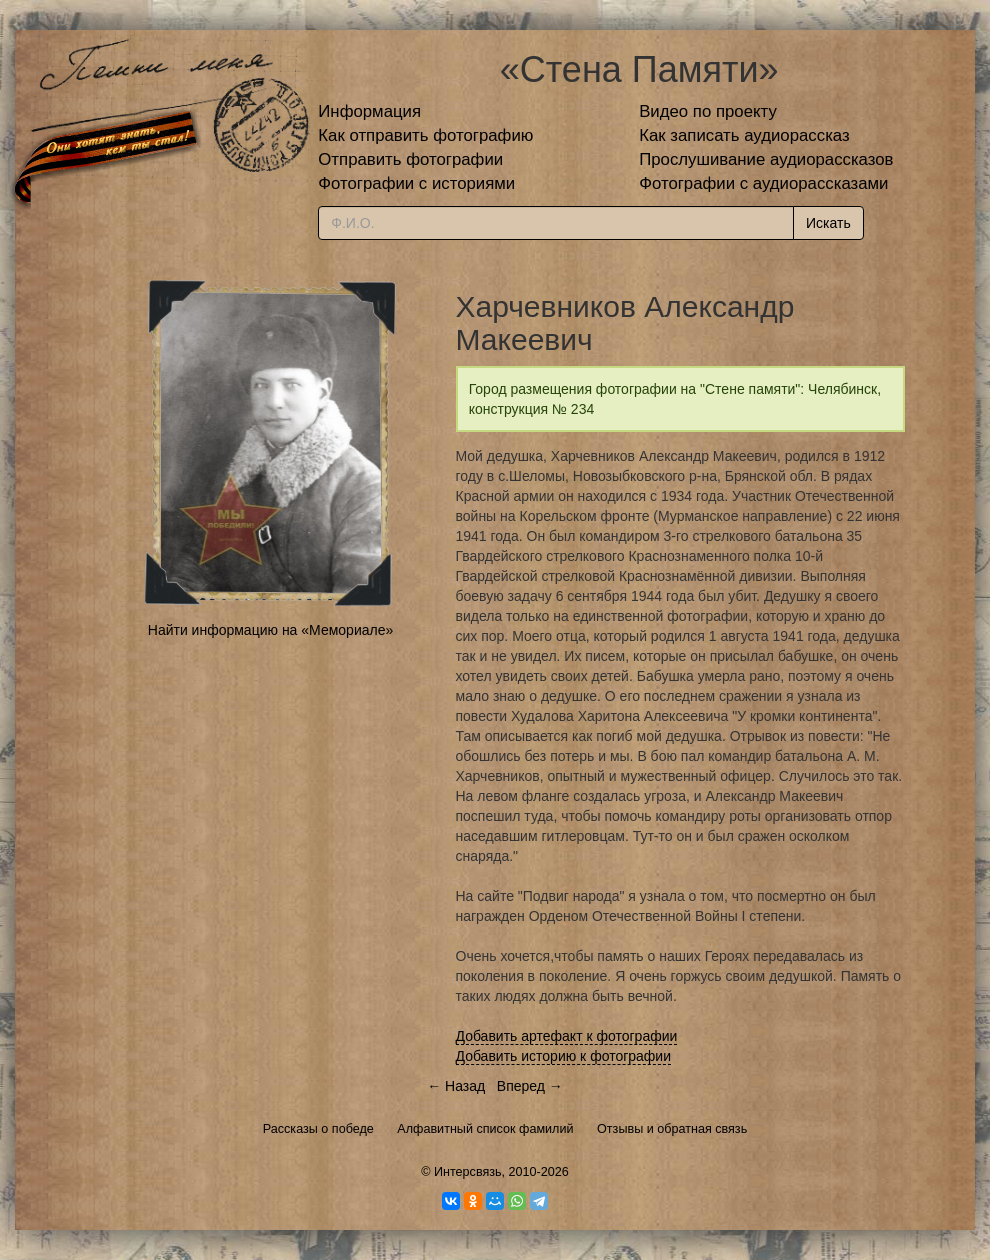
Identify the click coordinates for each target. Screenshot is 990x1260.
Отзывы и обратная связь (672, 1129)
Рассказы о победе (318, 1129)
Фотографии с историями (416, 183)
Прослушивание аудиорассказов (766, 159)
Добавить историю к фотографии (564, 1056)
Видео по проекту (708, 111)
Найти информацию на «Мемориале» (270, 630)
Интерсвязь (468, 1172)
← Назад (456, 1086)
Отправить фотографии (410, 159)
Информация (369, 111)
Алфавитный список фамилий (485, 1129)
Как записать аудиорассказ (744, 135)
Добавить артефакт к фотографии (567, 1036)
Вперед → (530, 1086)
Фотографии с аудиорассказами (763, 183)
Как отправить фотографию (425, 135)
